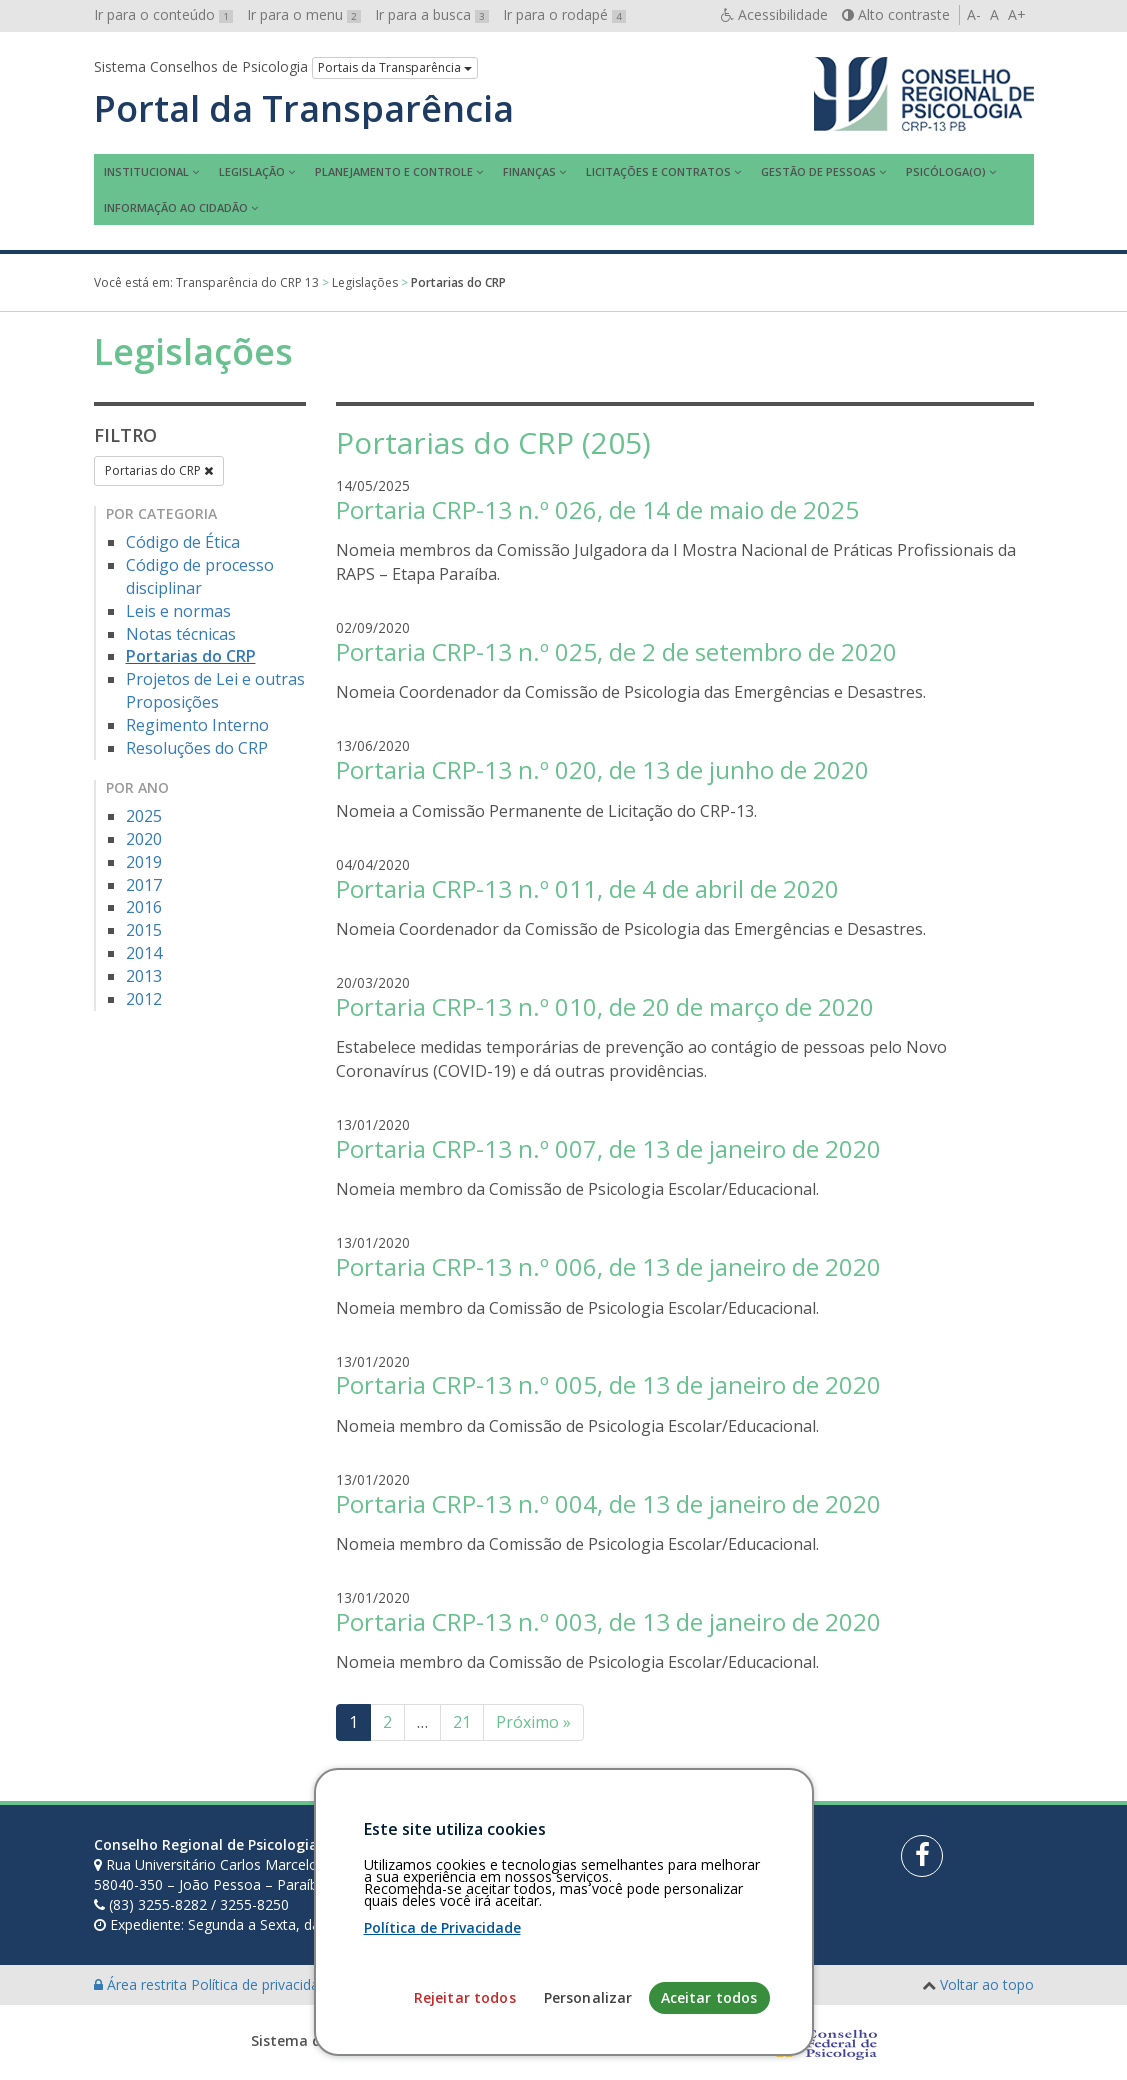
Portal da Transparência (304, 109)
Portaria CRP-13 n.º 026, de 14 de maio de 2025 (597, 509)
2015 (144, 930)
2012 (144, 999)
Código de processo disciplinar (200, 576)
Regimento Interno (197, 725)
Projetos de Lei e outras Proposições (215, 690)
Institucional (146, 171)
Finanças (529, 171)
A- (974, 14)
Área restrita (142, 1984)
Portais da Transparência (395, 67)
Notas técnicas (181, 634)
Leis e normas (178, 611)
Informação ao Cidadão (176, 207)
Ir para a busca (432, 14)
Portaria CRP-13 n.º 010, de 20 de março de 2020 (605, 1006)
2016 (144, 907)
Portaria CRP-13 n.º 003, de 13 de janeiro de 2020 (608, 1621)
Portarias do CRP (159, 470)
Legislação (252, 171)
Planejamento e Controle (394, 171)
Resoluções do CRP (197, 748)
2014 (144, 953)
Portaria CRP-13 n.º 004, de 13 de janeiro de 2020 (608, 1503)
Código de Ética (183, 542)
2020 (144, 839)
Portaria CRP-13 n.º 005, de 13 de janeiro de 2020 (608, 1384)
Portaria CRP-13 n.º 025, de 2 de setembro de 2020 (616, 651)
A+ (1017, 14)
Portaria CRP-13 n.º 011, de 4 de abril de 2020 (587, 888)
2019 (144, 862)
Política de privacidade (265, 1984)
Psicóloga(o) (946, 171)
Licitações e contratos (658, 171)
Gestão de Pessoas (818, 171)
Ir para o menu (304, 14)
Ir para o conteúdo (163, 14)
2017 (144, 885)
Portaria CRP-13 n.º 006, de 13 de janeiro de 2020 (608, 1266)
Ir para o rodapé (564, 14)
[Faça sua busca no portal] (625, 1852)
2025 (144, 816)
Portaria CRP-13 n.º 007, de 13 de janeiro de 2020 (608, 1148)
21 (462, 1722)
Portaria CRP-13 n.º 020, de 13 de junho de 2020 (602, 769)
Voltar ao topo (987, 1984)
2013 (144, 976)
